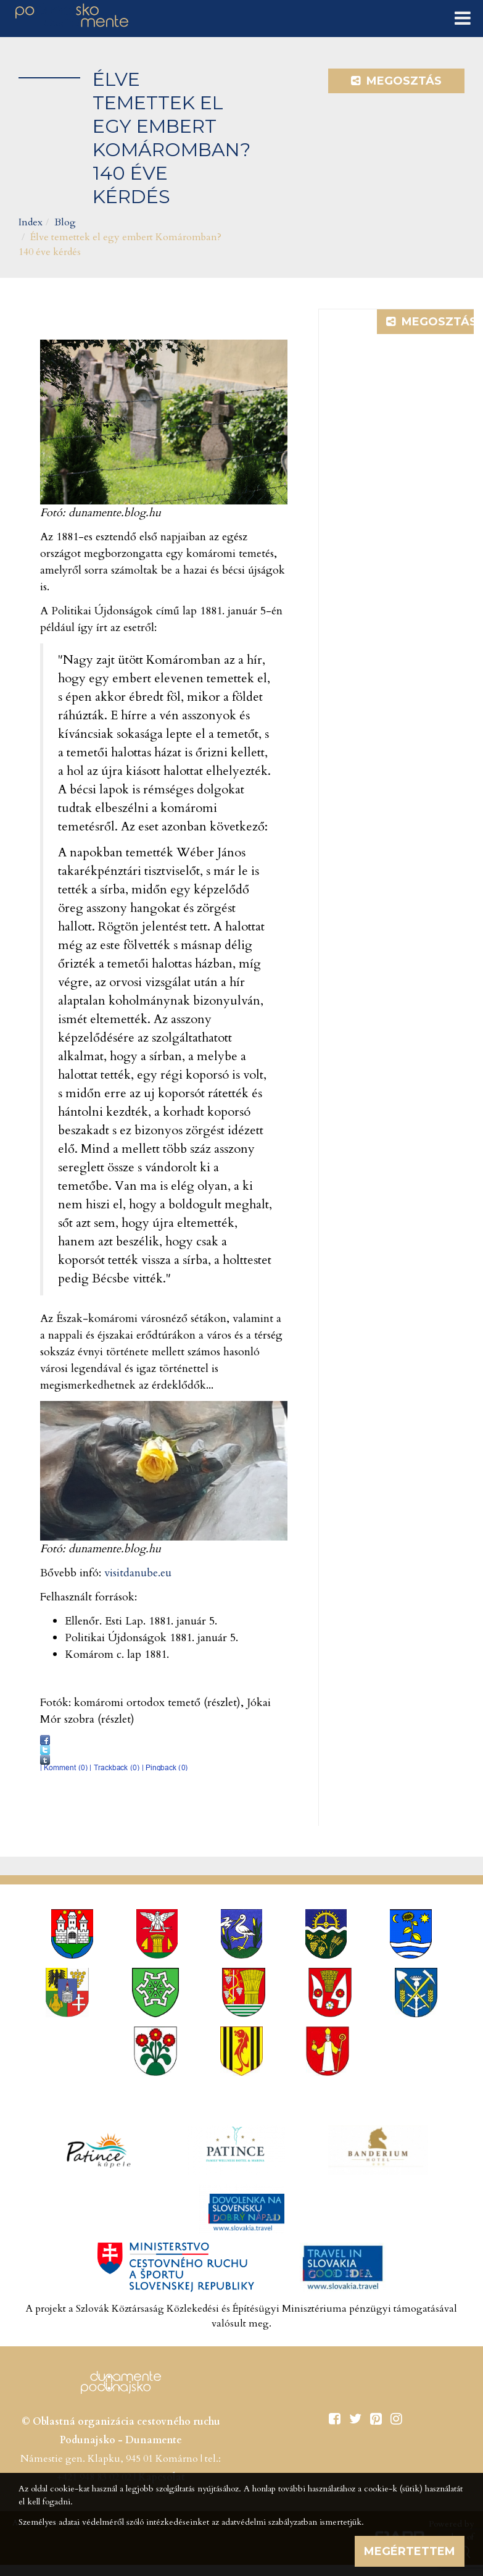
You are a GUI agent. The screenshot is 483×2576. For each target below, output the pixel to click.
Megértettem (409, 2551)
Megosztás (396, 81)
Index (31, 222)
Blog (65, 222)
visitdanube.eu (137, 1573)
